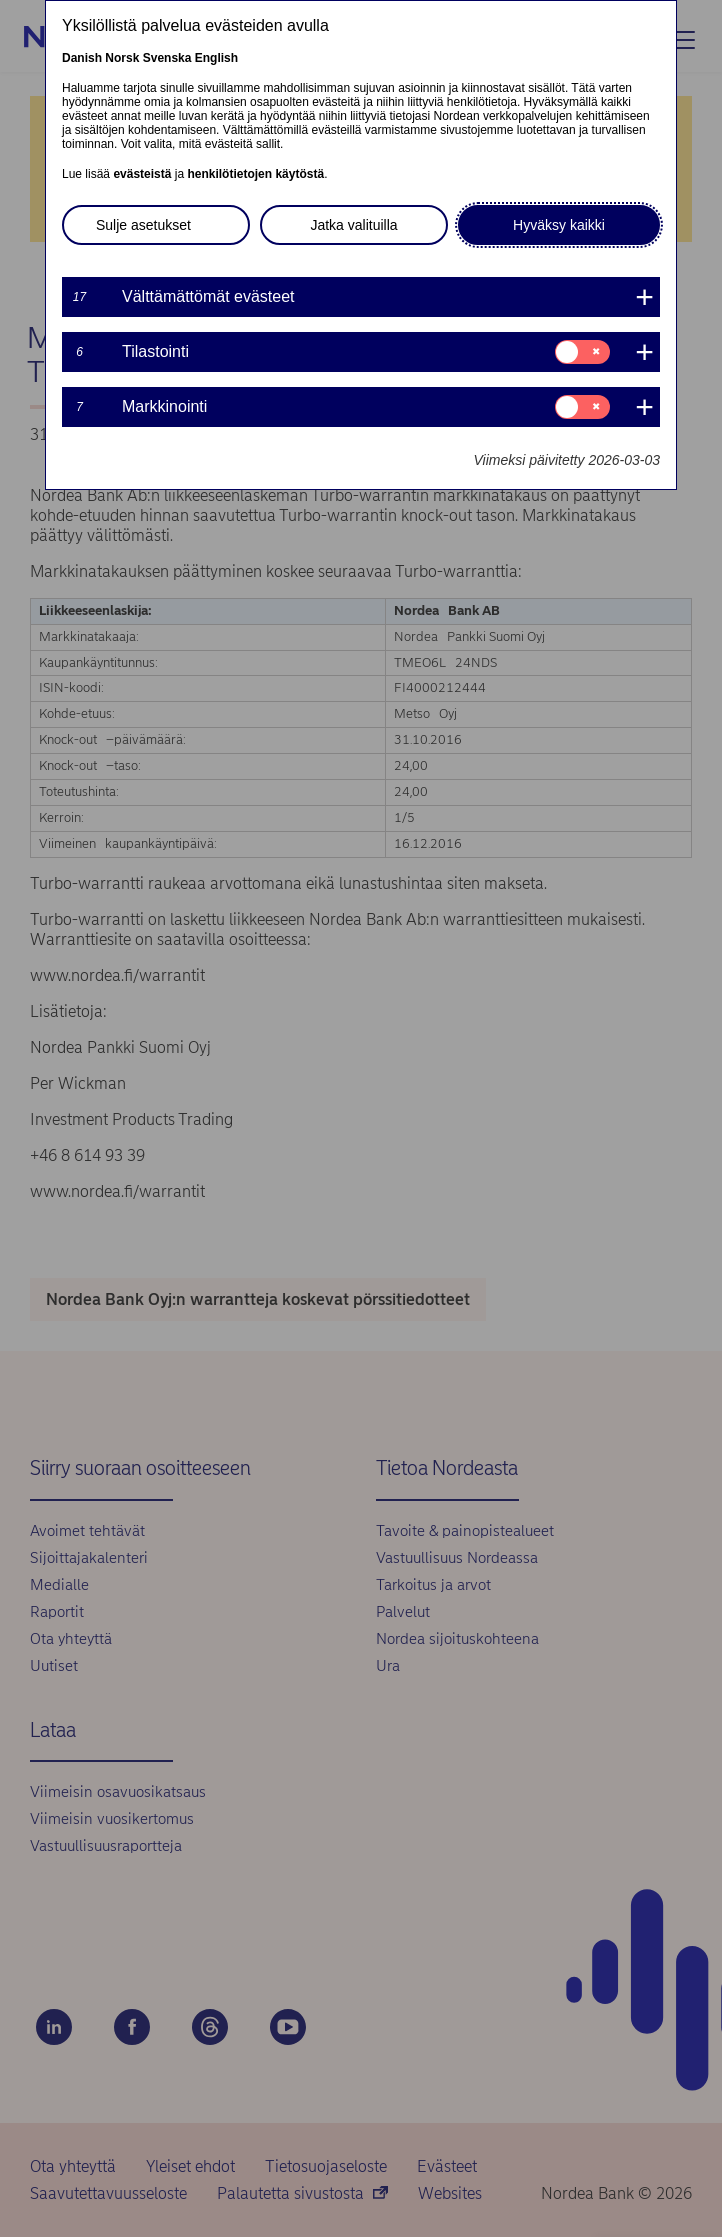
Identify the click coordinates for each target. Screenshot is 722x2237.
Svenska (167, 58)
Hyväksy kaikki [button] (559, 225)
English (216, 58)
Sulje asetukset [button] (143, 225)
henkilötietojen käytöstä (255, 174)
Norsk (122, 58)
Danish (82, 58)
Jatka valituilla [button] (353, 225)
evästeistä (142, 174)
